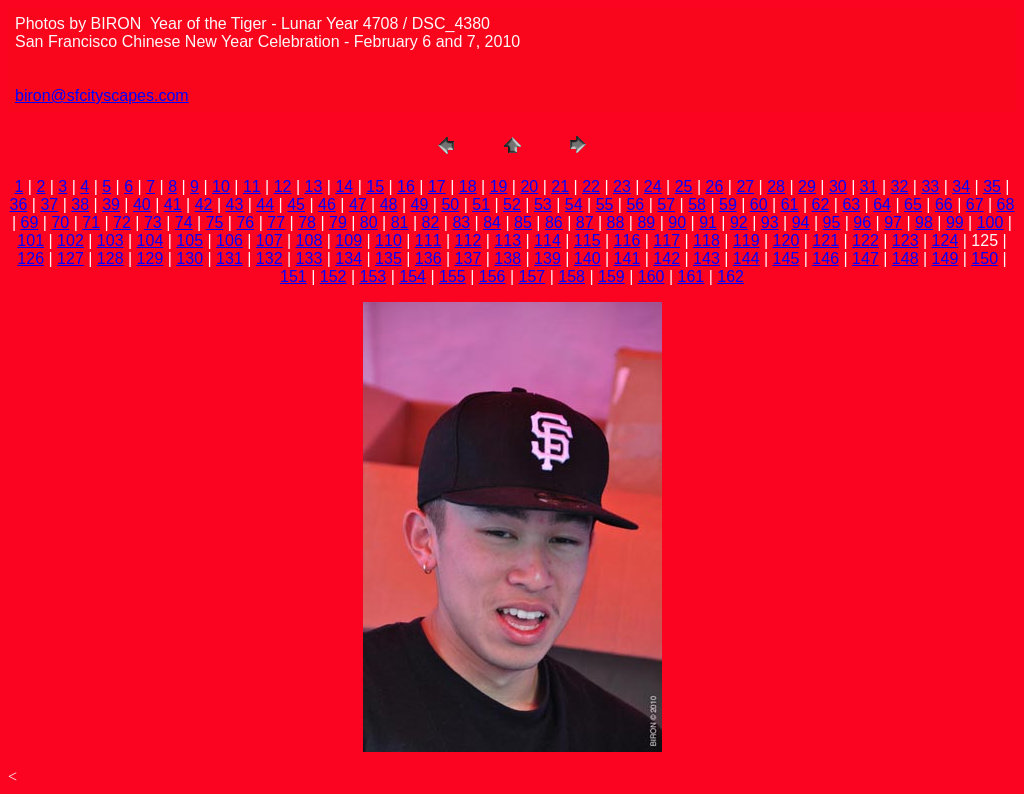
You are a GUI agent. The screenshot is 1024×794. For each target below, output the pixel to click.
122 (865, 240)
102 (70, 240)
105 (189, 240)
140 (587, 258)
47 (358, 204)
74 (184, 222)
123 (905, 240)
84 (492, 222)
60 (759, 204)
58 (697, 204)
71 (91, 222)
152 (333, 276)
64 (882, 204)
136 (428, 258)
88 (616, 222)
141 (627, 258)
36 (19, 204)
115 (587, 240)
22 (591, 186)
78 (307, 222)
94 (801, 222)
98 (924, 222)
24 (653, 186)
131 (229, 258)
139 (547, 258)
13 (314, 186)
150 (984, 258)
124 (945, 240)
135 (388, 258)
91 (708, 222)
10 (221, 186)
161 (691, 276)
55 (605, 204)
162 (730, 276)
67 (975, 204)
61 (790, 204)
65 (913, 204)
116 (627, 240)
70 (60, 222)
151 (293, 276)
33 (930, 186)
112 (468, 240)
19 (499, 186)
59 (728, 204)
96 (862, 222)
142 (666, 258)
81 (400, 222)
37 (49, 204)
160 (651, 276)
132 (269, 258)
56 (635, 204)
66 (944, 204)
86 (554, 222)
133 (309, 258)
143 (706, 258)
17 (437, 186)
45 (296, 204)
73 (153, 222)
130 (189, 258)
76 (245, 222)
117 (666, 240)
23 (622, 186)
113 (507, 240)
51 (481, 204)
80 (369, 222)
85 (523, 222)
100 (990, 222)
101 (30, 240)
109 (348, 240)
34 (961, 186)
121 (825, 240)
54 (574, 204)
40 (142, 204)
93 (770, 222)
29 (807, 186)
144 (746, 258)
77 (276, 222)
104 (150, 240)
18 (468, 186)
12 (283, 186)
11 (252, 186)
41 (173, 204)
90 (677, 222)
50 (450, 204)
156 (492, 276)
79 (338, 222)
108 (309, 240)
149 (945, 258)
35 (992, 186)
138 (507, 258)
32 (900, 186)
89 (646, 222)
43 (235, 204)
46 (327, 204)
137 (468, 258)
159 (611, 276)
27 (745, 186)
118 (706, 240)
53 (543, 204)
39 (111, 204)
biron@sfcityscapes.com (102, 95)
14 (344, 186)
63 (851, 204)
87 (585, 222)
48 (389, 204)
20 (529, 186)
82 (431, 222)
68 (1006, 204)
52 (512, 204)
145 (786, 258)
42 (204, 204)
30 (838, 186)
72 (122, 222)
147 (865, 258)
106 (229, 240)
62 (821, 204)
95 (832, 222)
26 (715, 186)
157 (532, 276)
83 (461, 222)
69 (30, 222)
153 (373, 276)
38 (80, 204)
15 (375, 186)
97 (893, 222)
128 (110, 258)
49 (420, 204)
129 (150, 258)
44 (265, 204)
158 (571, 276)
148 (905, 258)
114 (547, 240)
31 (869, 186)
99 (955, 222)
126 (30, 258)
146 (825, 258)
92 (739, 222)
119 (746, 240)
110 (388, 240)
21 (560, 186)
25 (684, 186)
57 (666, 204)
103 (110, 240)
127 (70, 258)
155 (452, 276)
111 (428, 240)
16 (406, 186)
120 (786, 240)
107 (269, 240)
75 (215, 222)
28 (776, 186)
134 (348, 258)
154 (412, 276)
